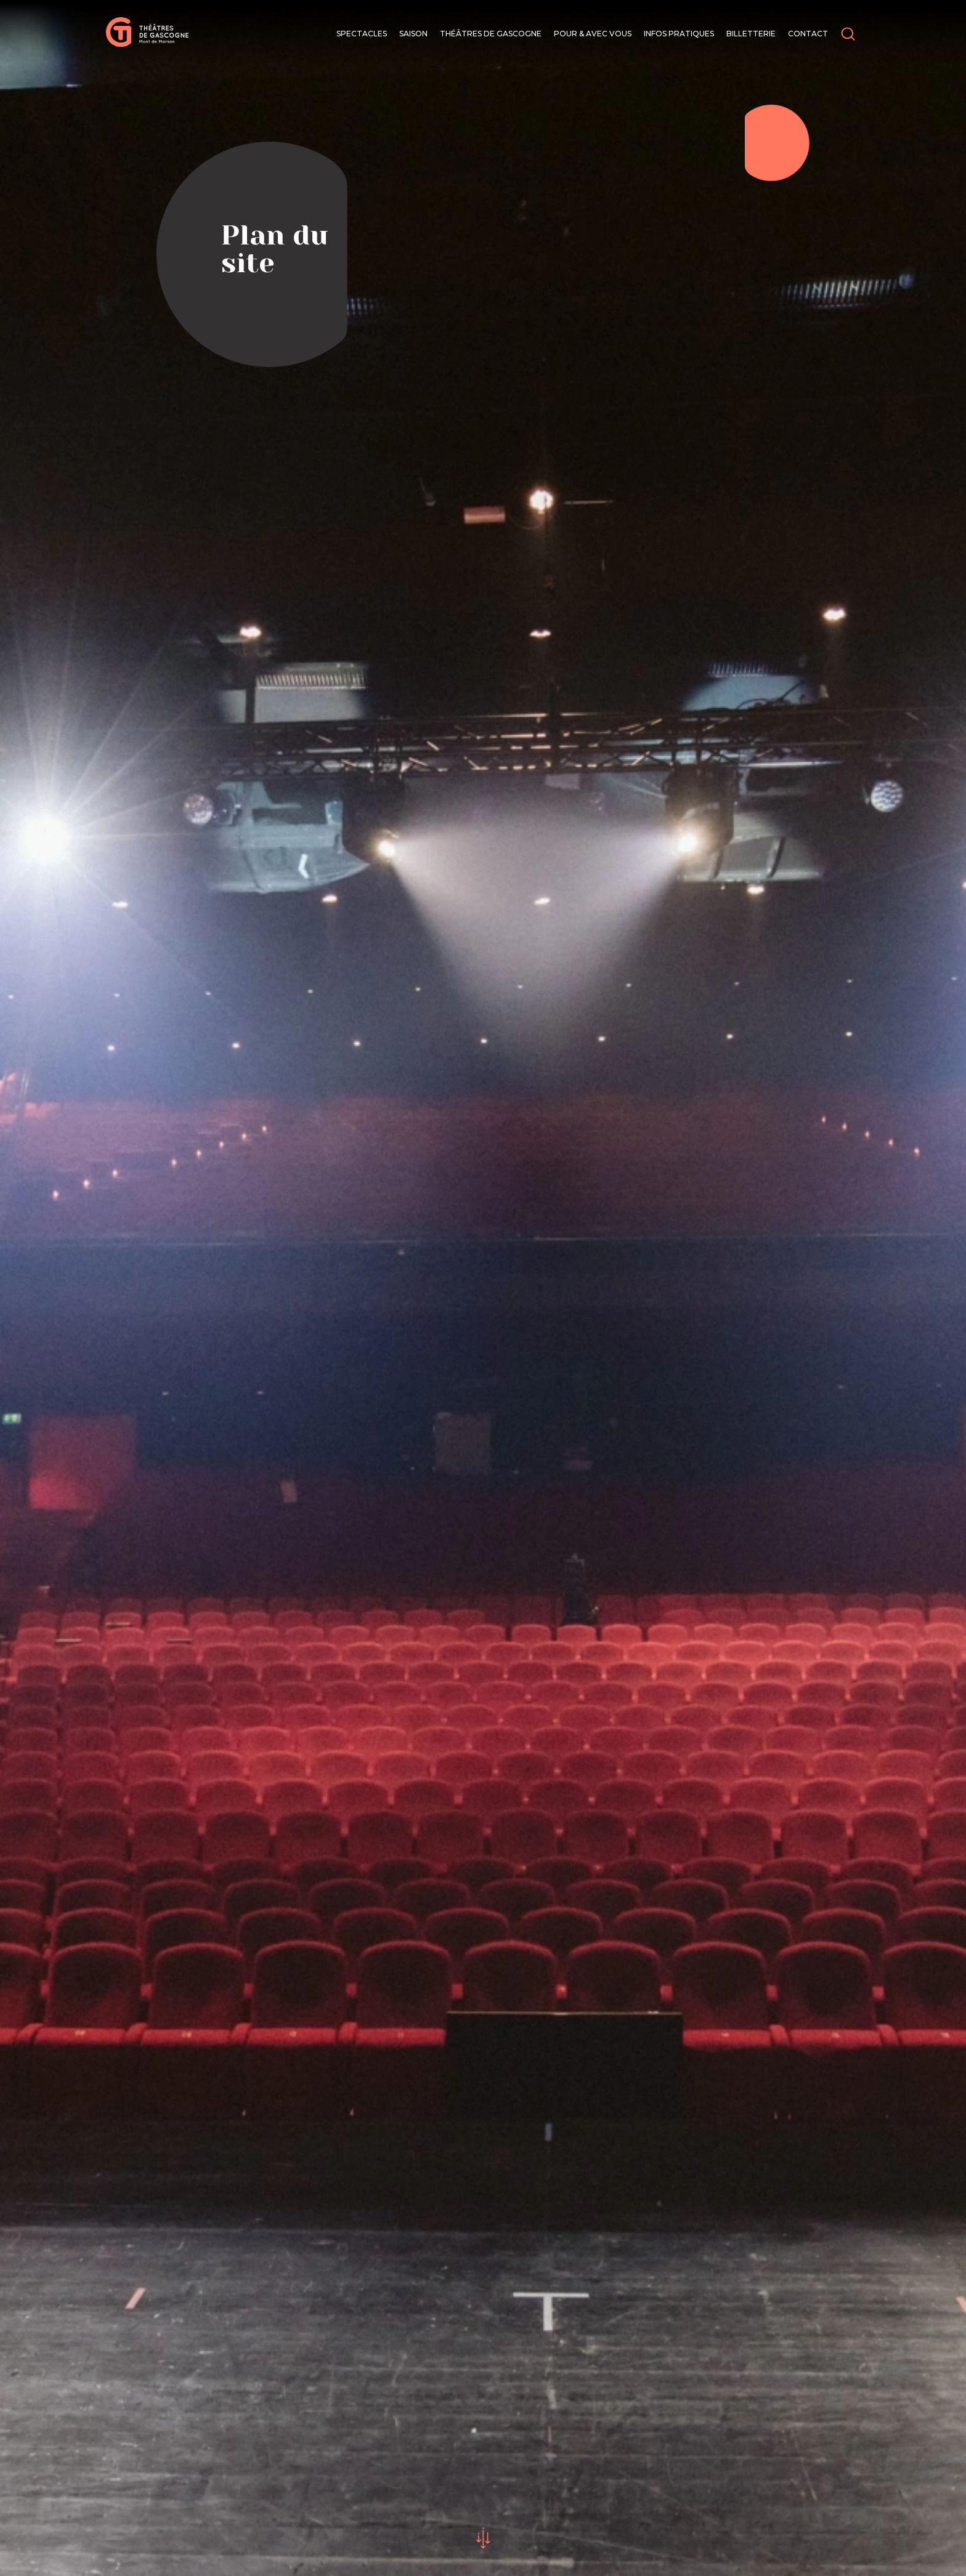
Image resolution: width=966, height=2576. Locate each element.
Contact (808, 33)
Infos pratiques (679, 33)
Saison (413, 33)
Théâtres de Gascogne (491, 33)
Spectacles (361, 33)
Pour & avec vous (592, 33)
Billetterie (751, 33)
